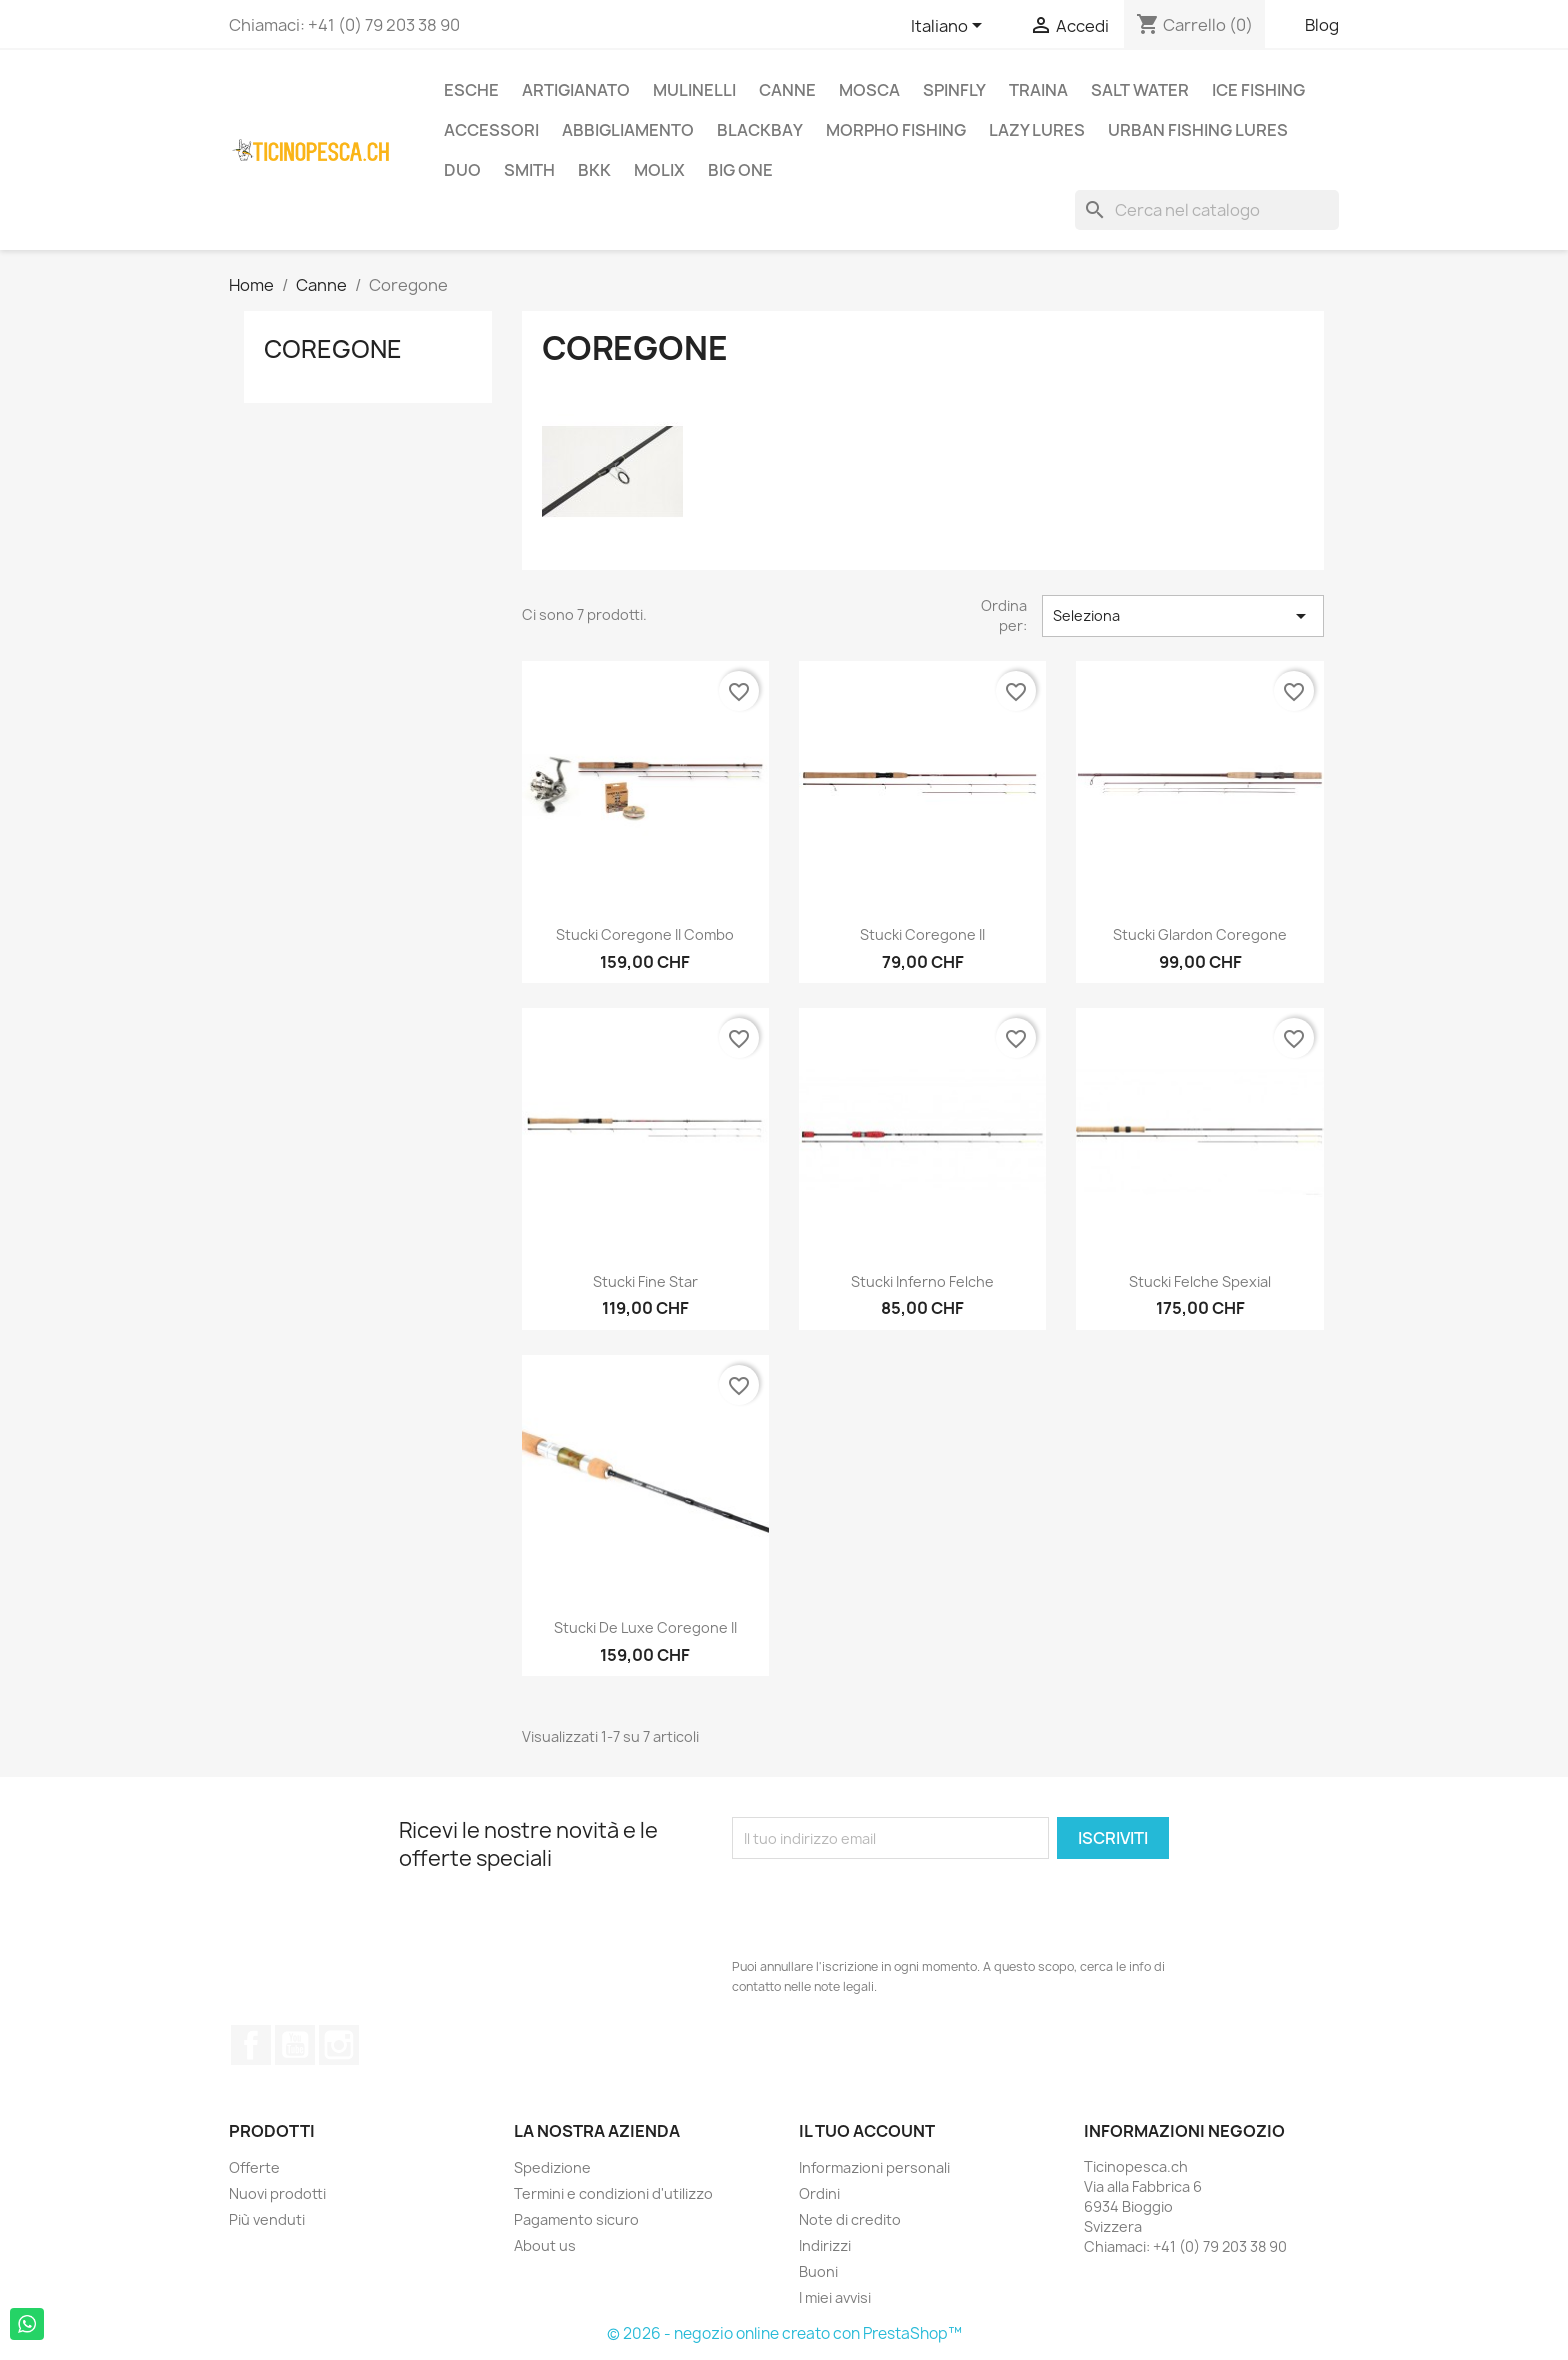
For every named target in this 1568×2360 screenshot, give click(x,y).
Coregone (333, 349)
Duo (462, 170)
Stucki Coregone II (922, 934)
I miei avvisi (835, 2297)
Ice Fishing (1258, 90)
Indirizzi (825, 2245)
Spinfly (954, 90)
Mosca (869, 90)
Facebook (251, 2045)
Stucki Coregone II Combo (645, 934)
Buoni (818, 2271)
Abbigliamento (628, 130)
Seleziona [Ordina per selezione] (1183, 616)
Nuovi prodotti (277, 2193)
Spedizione (552, 2167)
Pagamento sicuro (576, 2219)
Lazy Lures (1037, 130)
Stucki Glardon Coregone (1200, 934)
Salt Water (1140, 90)
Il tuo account (867, 2131)
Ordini (819, 2193)
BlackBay (760, 130)
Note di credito (850, 2219)
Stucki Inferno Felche (922, 1281)
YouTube (295, 2045)
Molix (659, 170)
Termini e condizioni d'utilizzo (613, 2193)
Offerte (254, 2167)
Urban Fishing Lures (1198, 130)
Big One (740, 170)
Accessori (491, 130)
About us (545, 2245)
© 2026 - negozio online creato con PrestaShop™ (784, 2333)
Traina (1038, 90)
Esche (471, 90)
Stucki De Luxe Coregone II (645, 1627)
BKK (594, 170)
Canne (787, 90)
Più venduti (267, 2219)
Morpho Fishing (896, 130)
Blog (1322, 25)
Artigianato (576, 90)
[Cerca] (1207, 210)
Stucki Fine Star (645, 1281)
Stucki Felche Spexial (1200, 1281)
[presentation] (884, 1908)
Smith (529, 170)
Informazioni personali (874, 2167)
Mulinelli (694, 90)
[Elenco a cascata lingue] (950, 27)
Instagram (339, 2045)
